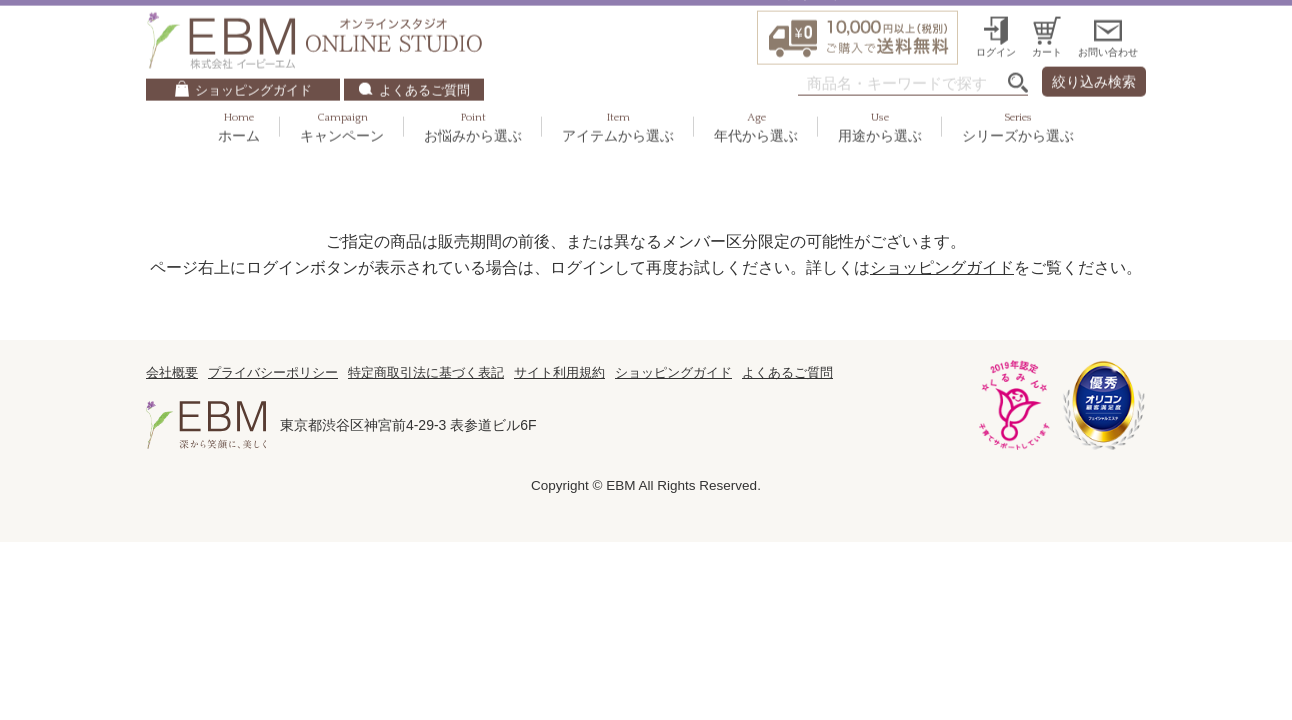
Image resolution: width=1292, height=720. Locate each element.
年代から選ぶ (756, 97)
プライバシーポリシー (273, 372)
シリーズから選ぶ (1018, 97)
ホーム (239, 97)
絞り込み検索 (1094, 51)
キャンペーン (342, 97)
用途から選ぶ (880, 97)
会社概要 (172, 372)
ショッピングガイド (253, 59)
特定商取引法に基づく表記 (426, 372)
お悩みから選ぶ (473, 97)
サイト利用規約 (559, 372)
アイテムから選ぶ (618, 97)
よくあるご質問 (424, 59)
